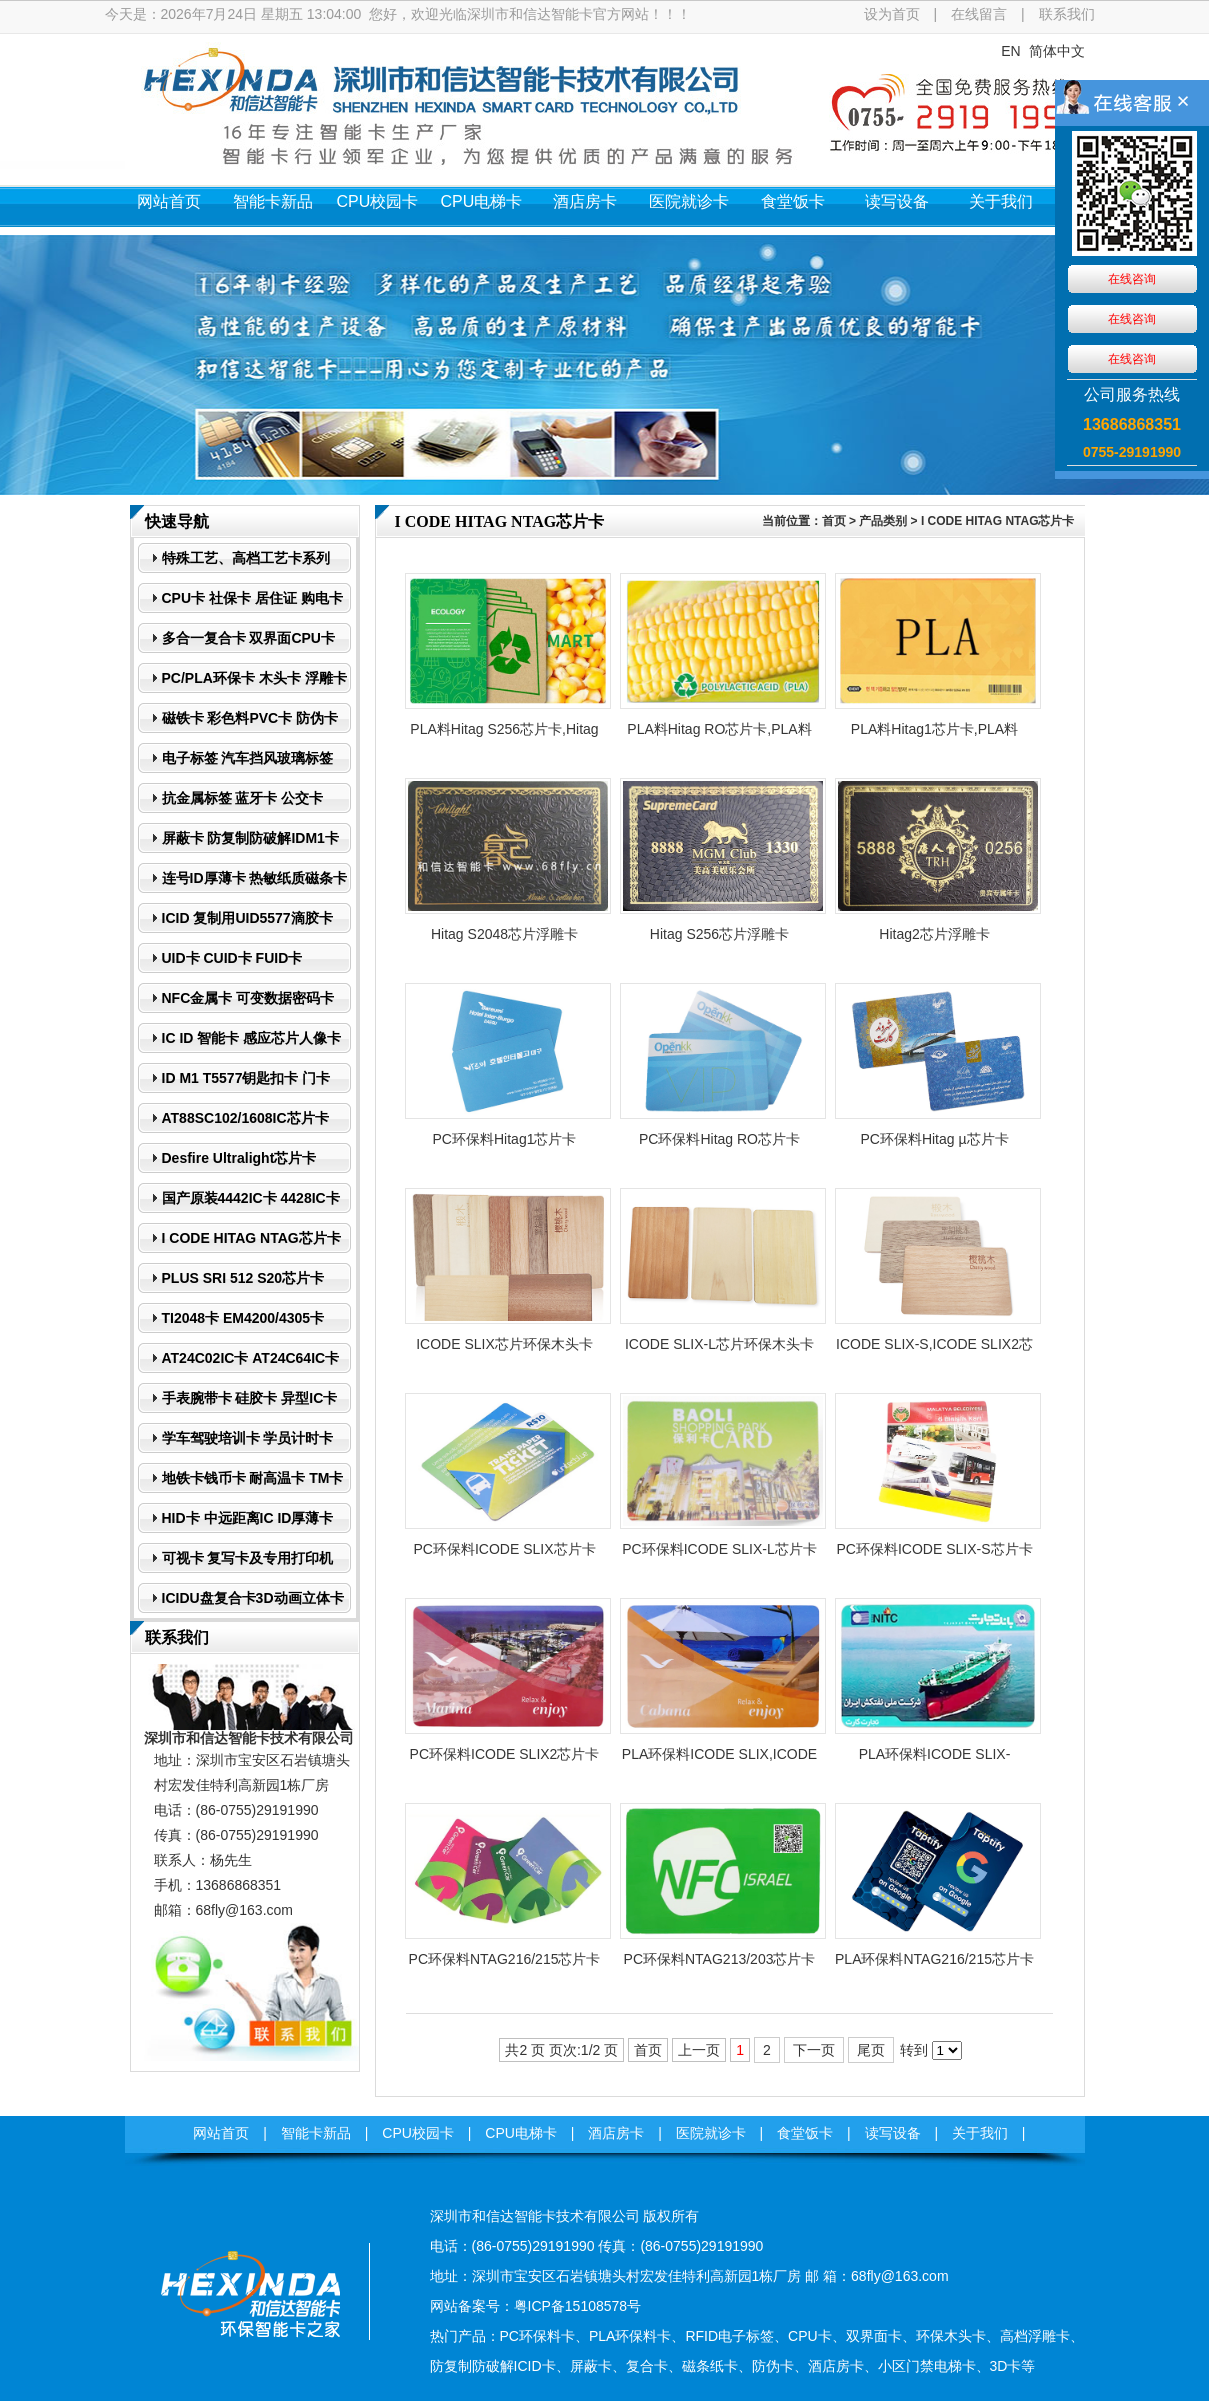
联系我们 (1067, 14)
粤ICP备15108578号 (578, 2306)
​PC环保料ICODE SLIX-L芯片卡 (719, 1549)
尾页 (871, 2050)
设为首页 (892, 14)
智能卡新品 (273, 201)
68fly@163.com (244, 1910)
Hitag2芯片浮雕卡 (934, 934)
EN (1010, 51)
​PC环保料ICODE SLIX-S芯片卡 (934, 1549)
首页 (834, 521)
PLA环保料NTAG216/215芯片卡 (934, 1959)
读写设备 (897, 201)
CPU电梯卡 (482, 201)
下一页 (814, 2050)
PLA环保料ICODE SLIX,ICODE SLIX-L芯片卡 (719, 1760)
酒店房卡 (585, 201)
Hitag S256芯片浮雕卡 (719, 934)
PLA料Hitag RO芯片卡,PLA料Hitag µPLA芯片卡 (719, 735)
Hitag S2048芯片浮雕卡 (504, 934)
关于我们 (1001, 201)
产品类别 (883, 521)
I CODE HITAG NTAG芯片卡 (998, 521)
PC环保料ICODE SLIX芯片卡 (504, 1549)
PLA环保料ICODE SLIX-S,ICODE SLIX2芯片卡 (935, 1760)
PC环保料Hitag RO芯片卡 (719, 1139)
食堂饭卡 (793, 201)
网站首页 (169, 201)
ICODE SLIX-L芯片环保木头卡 (719, 1344)
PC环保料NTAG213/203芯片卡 (720, 1959)
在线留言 (979, 14)
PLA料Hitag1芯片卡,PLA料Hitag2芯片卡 (934, 735)
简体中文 (1057, 51)
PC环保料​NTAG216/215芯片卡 (505, 1959)
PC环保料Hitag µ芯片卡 (934, 1139)
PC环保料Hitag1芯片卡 (505, 1139)
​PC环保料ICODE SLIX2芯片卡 (505, 1754)
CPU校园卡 (378, 201)
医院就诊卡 (689, 201)
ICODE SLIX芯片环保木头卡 (504, 1344)
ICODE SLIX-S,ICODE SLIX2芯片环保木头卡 (934, 1350)
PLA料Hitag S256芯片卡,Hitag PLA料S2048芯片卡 (504, 735)
